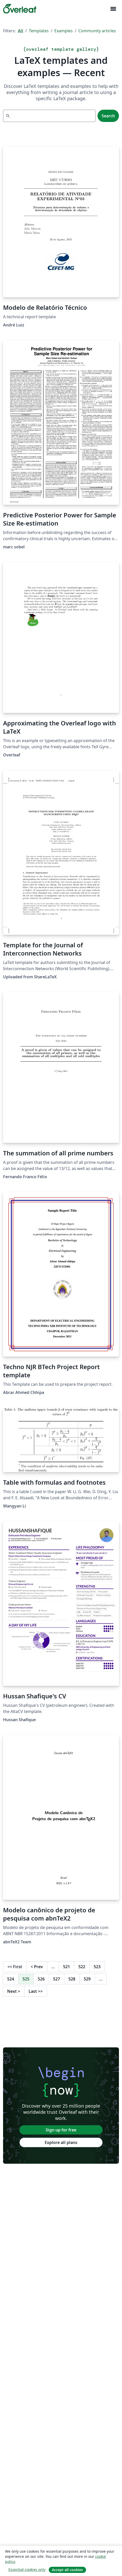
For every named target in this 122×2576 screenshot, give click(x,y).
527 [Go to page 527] (56, 1979)
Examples (63, 31)
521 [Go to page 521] (66, 1966)
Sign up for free (61, 2130)
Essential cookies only (26, 2569)
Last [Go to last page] (36, 1991)
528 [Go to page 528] (71, 1979)
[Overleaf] (19, 8)
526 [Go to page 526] (41, 1979)
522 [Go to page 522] (81, 1966)
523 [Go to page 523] (97, 1966)
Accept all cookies (67, 2569)
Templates (39, 31)
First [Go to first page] (14, 1966)
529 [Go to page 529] (87, 1979)
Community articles (97, 31)
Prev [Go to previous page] (37, 1966)
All (20, 31)
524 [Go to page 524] (10, 1979)
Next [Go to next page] (13, 1991)
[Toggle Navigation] (113, 9)
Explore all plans (61, 2142)
